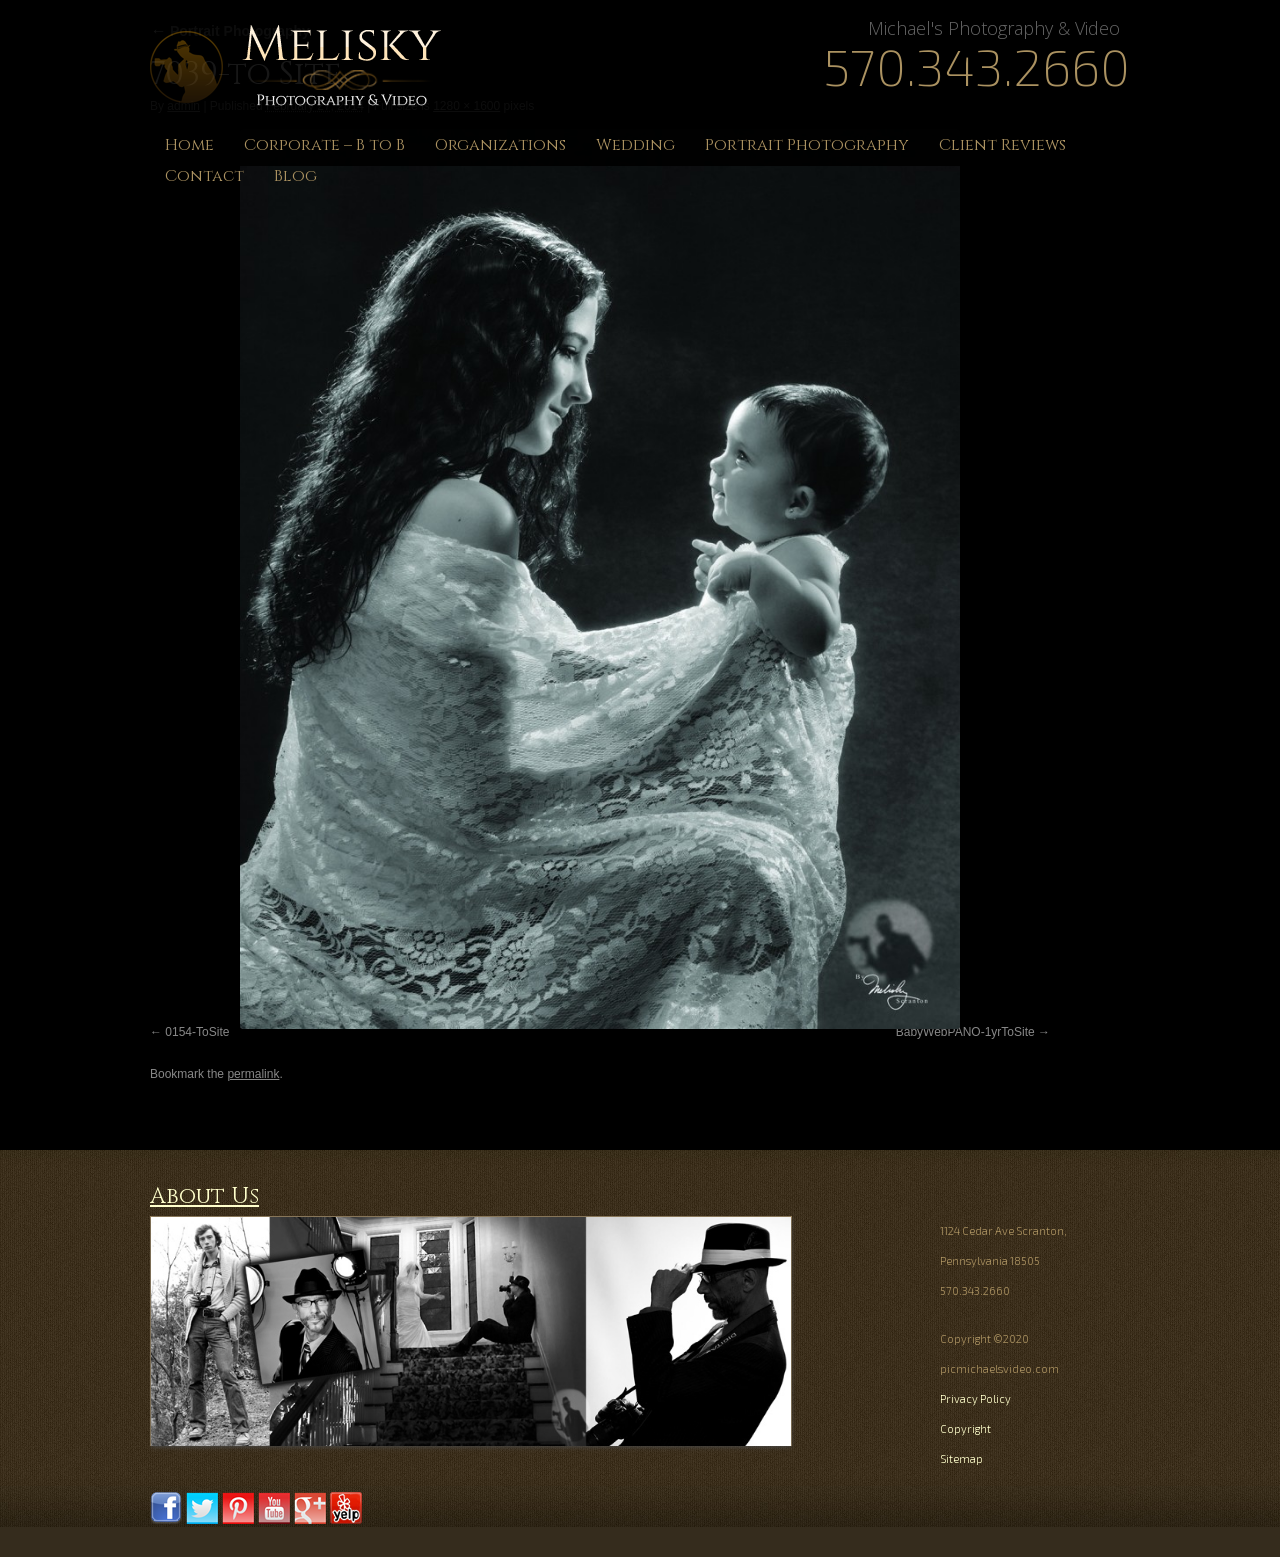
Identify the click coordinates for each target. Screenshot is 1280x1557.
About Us (204, 1196)
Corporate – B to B (324, 145)
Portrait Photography (807, 145)
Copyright (965, 1428)
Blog (295, 176)
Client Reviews (1002, 145)
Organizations (500, 145)
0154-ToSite (197, 1032)
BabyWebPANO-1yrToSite (965, 1032)
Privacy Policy (975, 1398)
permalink (253, 1074)
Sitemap (961, 1458)
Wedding (635, 145)
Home (189, 145)
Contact (204, 176)
